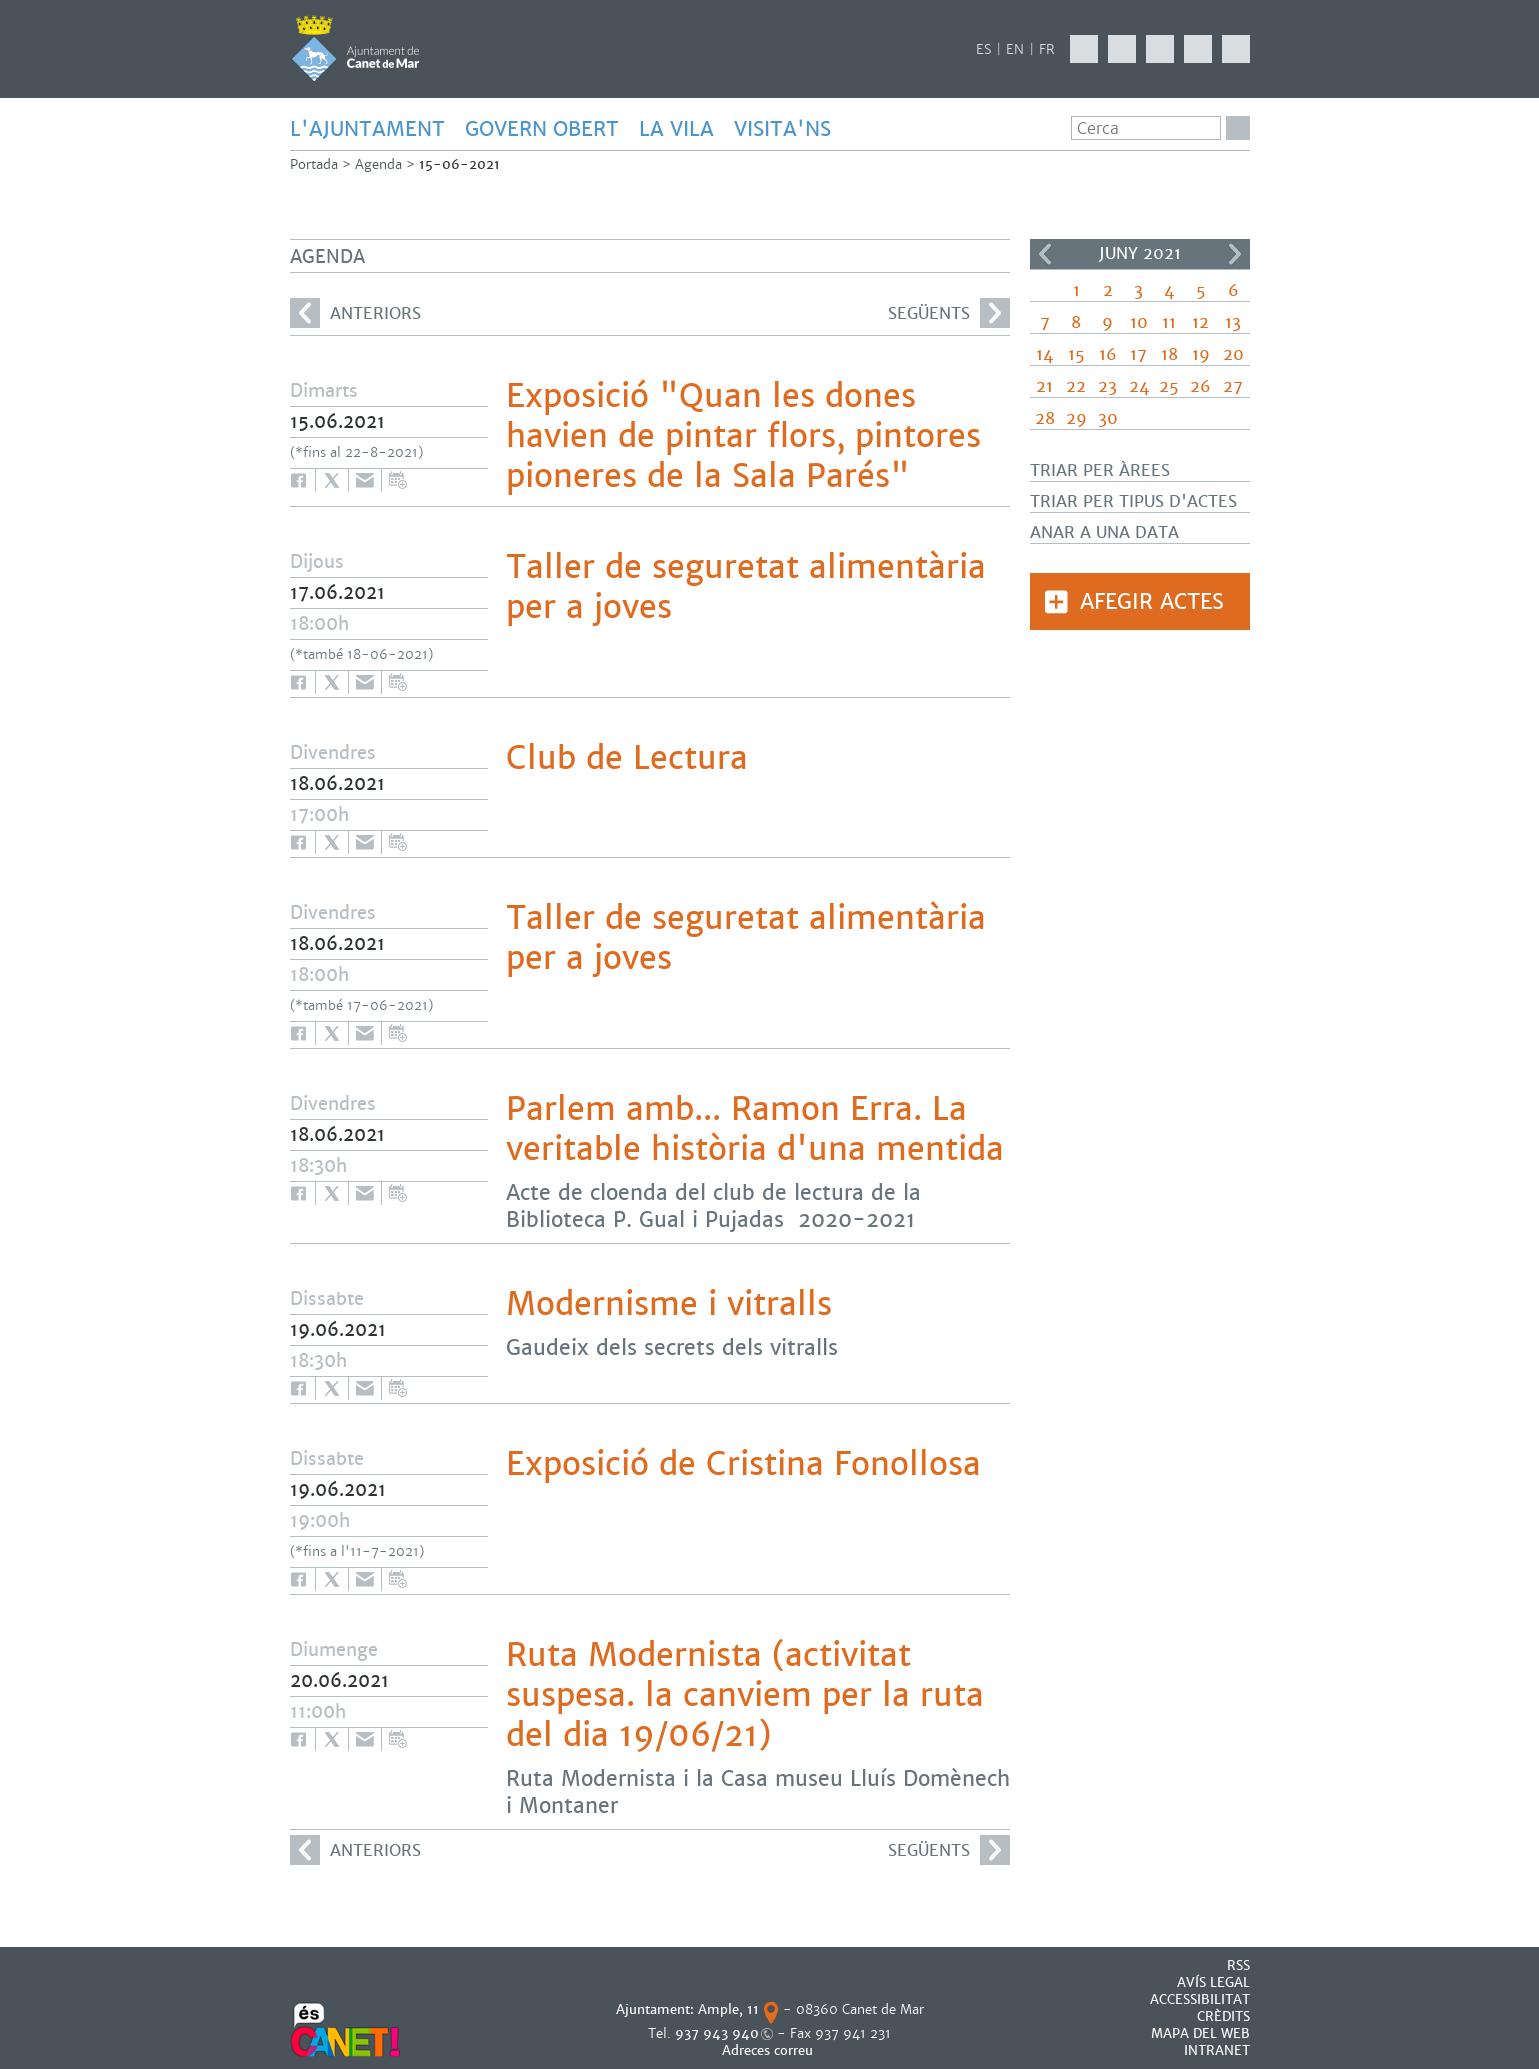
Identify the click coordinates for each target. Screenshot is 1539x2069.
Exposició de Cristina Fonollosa (743, 1464)
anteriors (355, 313)
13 (1233, 322)
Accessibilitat (1200, 1999)
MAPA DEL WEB (1200, 2033)
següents (949, 313)
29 (1076, 418)
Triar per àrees (1100, 470)
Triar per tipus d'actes (1133, 501)
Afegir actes (1152, 601)
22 (1076, 386)
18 (1169, 354)
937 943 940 (717, 2033)
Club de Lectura (627, 758)
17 (1138, 354)
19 (1201, 354)
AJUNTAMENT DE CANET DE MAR (355, 48)
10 (1139, 322)
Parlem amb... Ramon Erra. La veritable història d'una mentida (755, 1129)
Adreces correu (769, 2050)
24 (1139, 386)
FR (1047, 49)
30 (1108, 418)
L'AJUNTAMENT (367, 129)
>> (1235, 254)
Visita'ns (782, 129)
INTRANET (1217, 2050)
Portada (314, 164)
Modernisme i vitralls (669, 1304)
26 (1200, 386)
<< (1045, 254)
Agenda (378, 164)
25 (1169, 386)
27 (1233, 386)
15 (1076, 354)
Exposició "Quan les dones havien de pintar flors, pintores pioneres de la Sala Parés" (743, 436)
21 (1044, 386)
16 (1108, 354)
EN (1015, 49)
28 (1045, 418)
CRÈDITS (1223, 2016)
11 (1169, 322)
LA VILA (676, 129)
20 (1233, 354)
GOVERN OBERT (542, 129)
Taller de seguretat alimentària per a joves (746, 587)
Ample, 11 (728, 2009)
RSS (1238, 1965)
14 (1044, 354)
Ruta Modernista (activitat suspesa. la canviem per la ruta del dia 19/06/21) (745, 1695)
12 (1200, 322)
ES (983, 49)
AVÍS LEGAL (1213, 1982)
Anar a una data (1104, 532)
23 (1107, 386)
